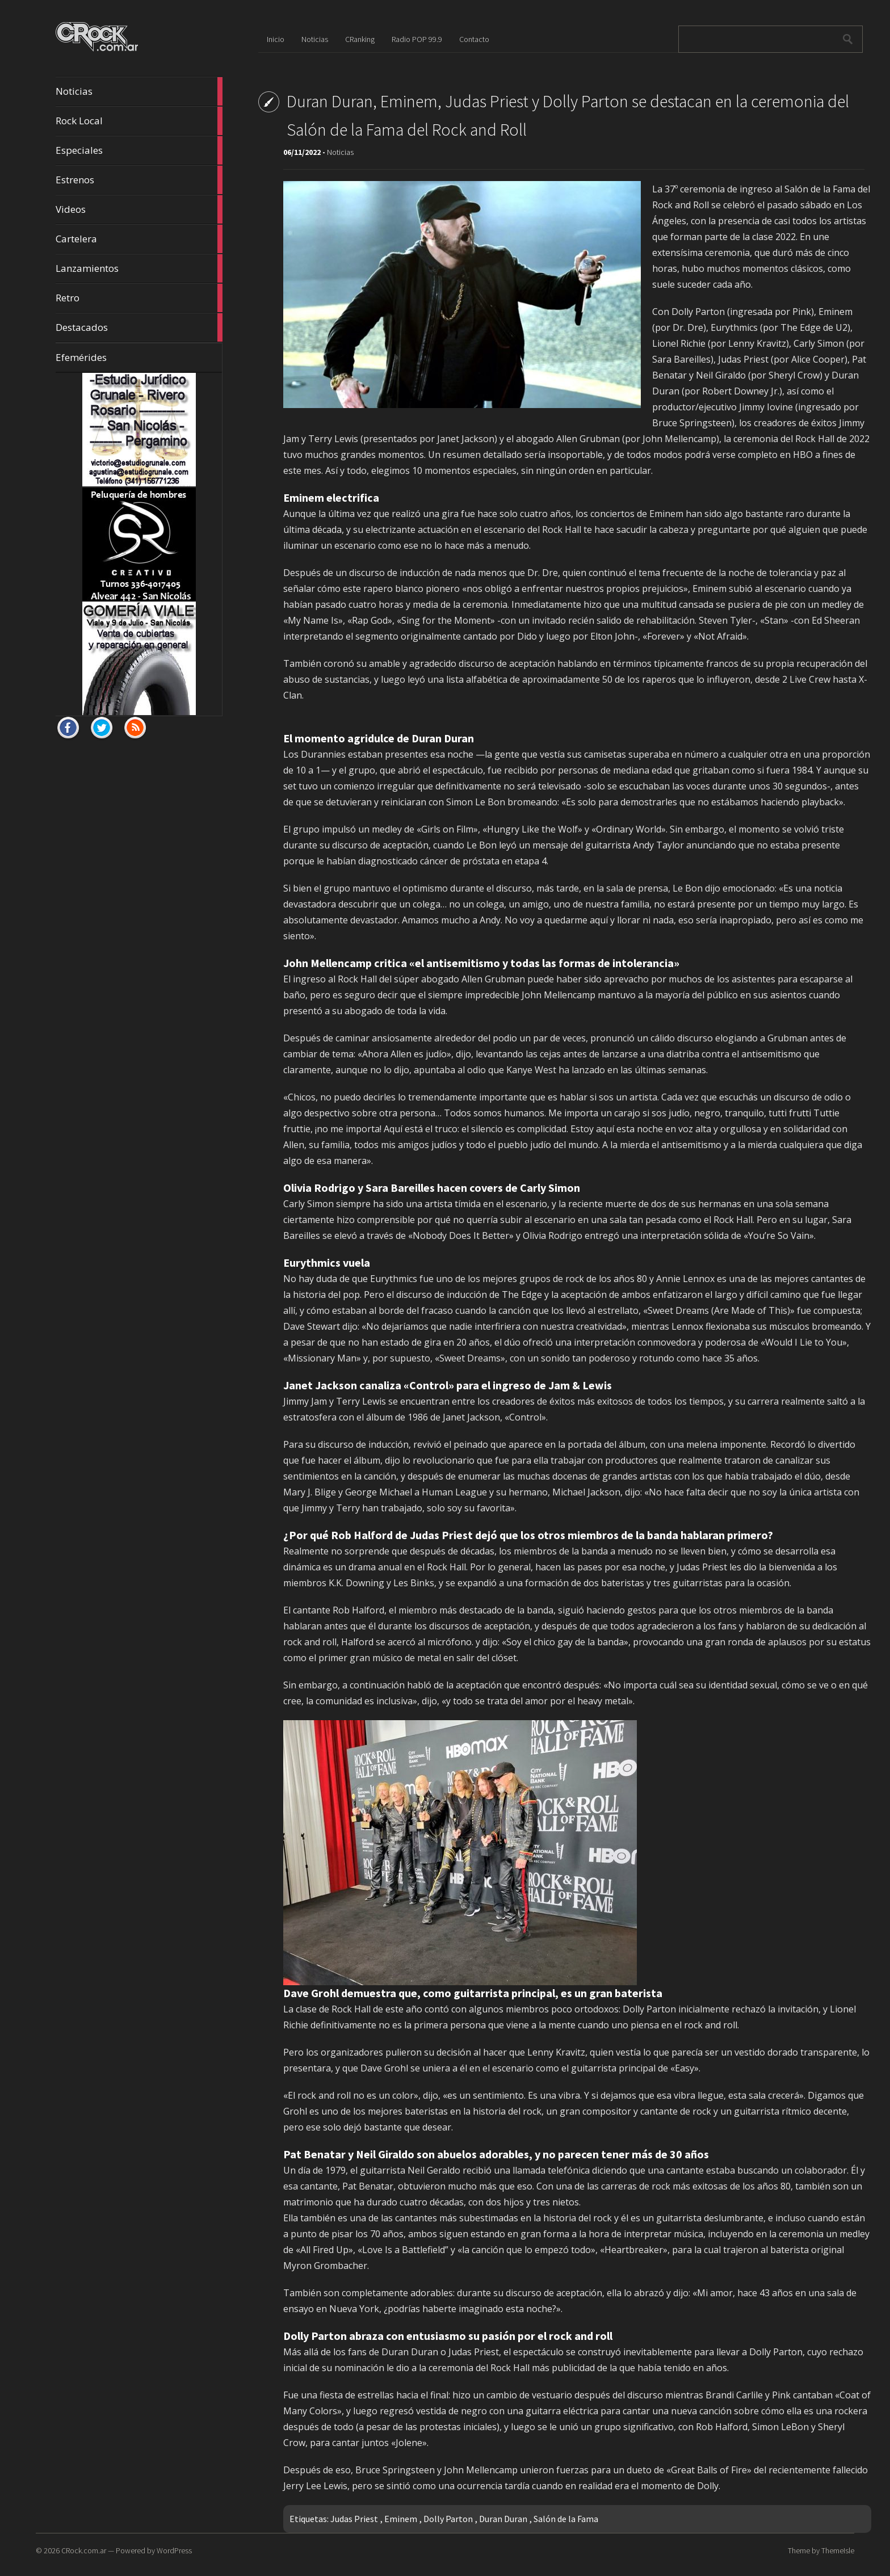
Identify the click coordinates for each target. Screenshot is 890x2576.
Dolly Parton (448, 2518)
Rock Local (139, 121)
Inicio (275, 39)
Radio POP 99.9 (417, 39)
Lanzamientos (139, 268)
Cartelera (139, 239)
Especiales (139, 150)
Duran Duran (503, 2518)
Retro (139, 298)
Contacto (474, 39)
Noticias (139, 91)
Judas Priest (354, 2518)
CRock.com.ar (83, 2550)
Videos (139, 209)
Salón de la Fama (566, 2518)
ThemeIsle (837, 2550)
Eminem (400, 2518)
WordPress (174, 2550)
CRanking (360, 39)
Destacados (139, 327)
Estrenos (139, 180)
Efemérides (81, 357)
